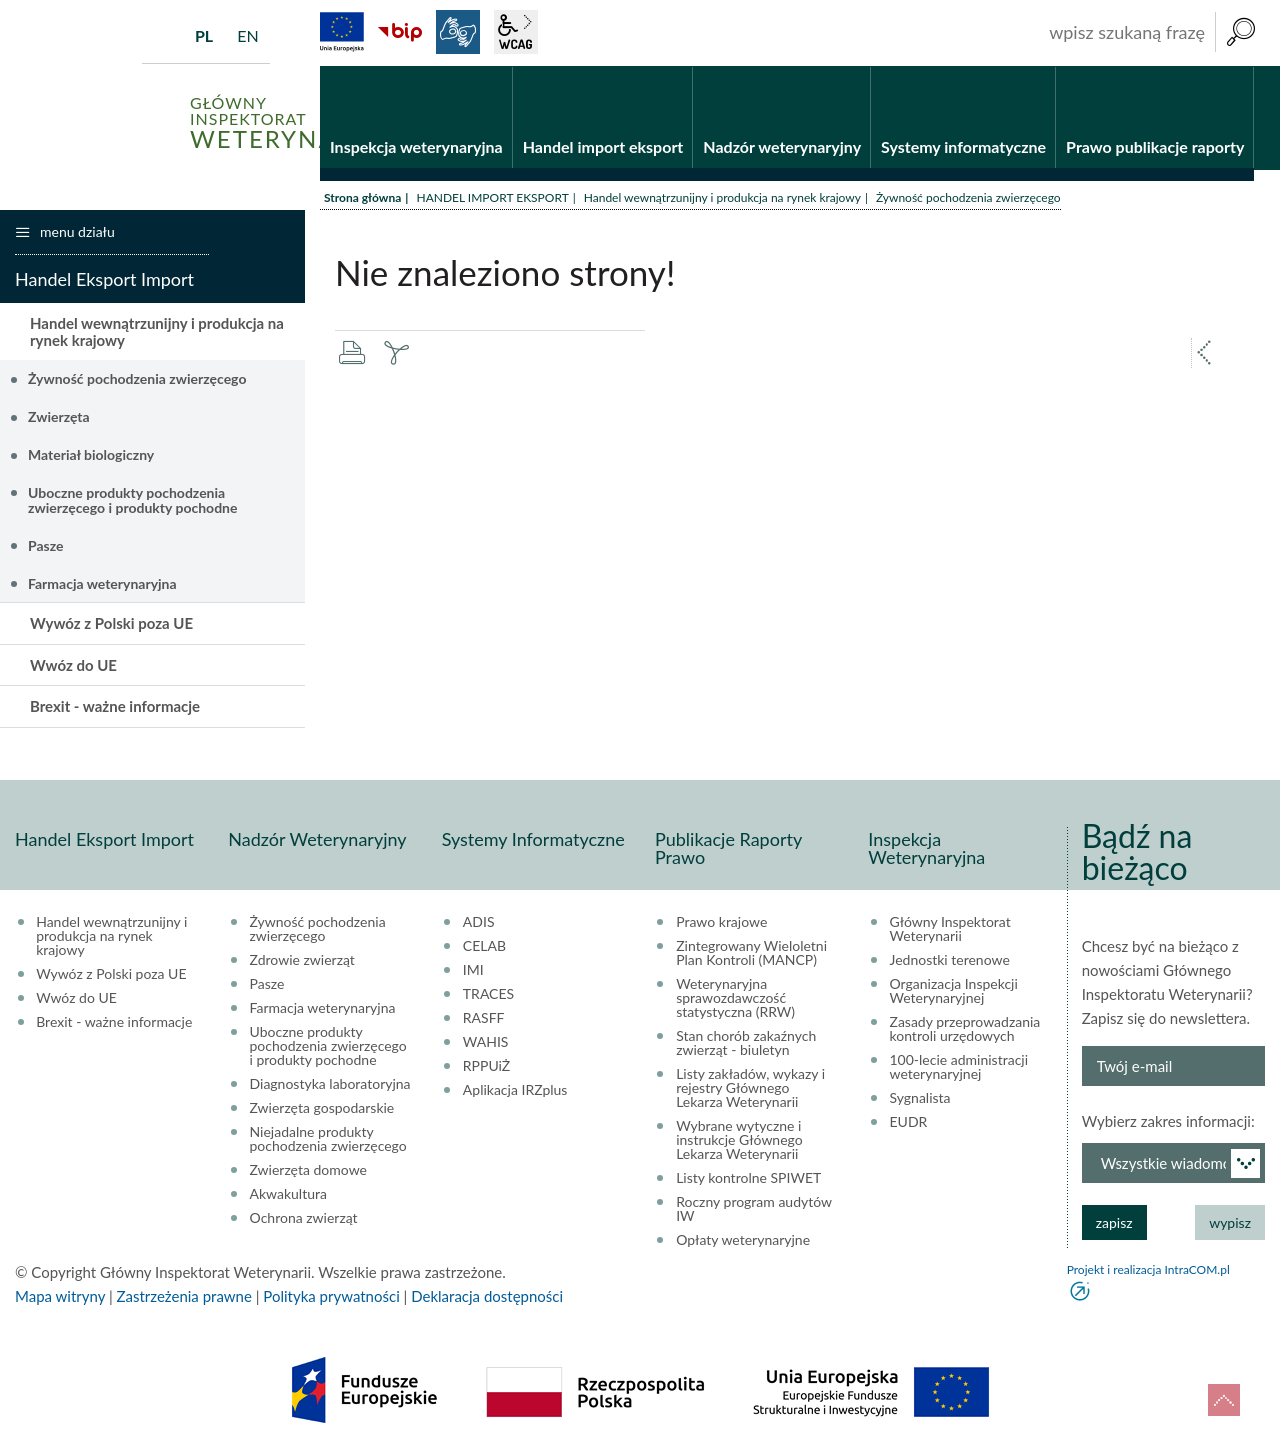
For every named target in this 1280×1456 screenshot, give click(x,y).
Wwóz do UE (73, 665)
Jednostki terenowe (950, 960)
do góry (1224, 1400)
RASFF (484, 1018)
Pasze (46, 545)
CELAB (484, 946)
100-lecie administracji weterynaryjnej (959, 1067)
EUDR (909, 1122)
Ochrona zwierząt (304, 1218)
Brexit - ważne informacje (115, 706)
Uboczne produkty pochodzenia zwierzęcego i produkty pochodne (132, 500)
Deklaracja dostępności (487, 1296)
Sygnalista (920, 1098)
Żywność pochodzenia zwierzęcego (137, 378)
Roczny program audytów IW (754, 1209)
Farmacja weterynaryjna (102, 583)
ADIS (479, 922)
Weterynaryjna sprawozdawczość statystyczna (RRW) (735, 998)
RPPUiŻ (486, 1066)
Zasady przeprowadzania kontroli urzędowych (965, 1029)
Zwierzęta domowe (308, 1170)
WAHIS (486, 1042)
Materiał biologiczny (91, 454)
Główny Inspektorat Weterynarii (950, 929)
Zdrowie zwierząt (302, 960)
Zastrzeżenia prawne (184, 1296)
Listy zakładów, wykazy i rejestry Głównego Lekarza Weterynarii (750, 1088)
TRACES (488, 994)
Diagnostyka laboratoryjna (330, 1084)
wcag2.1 (516, 32)
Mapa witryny (60, 1296)
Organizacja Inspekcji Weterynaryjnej (954, 991)
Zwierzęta (59, 416)
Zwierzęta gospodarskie (322, 1108)
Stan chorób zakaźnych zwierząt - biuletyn (746, 1043)
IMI (473, 970)
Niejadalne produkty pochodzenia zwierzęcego (328, 1139)
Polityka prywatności (331, 1296)
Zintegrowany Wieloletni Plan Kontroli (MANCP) (751, 953)
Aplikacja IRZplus (515, 1090)
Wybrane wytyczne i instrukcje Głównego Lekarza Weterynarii (739, 1140)
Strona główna (362, 197)
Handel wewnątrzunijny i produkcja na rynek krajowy (722, 197)
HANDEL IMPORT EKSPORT (492, 197)
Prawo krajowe (721, 922)
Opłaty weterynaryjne (743, 1240)
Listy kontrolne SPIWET (748, 1178)
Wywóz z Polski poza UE (111, 623)
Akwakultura (288, 1194)
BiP (400, 32)
